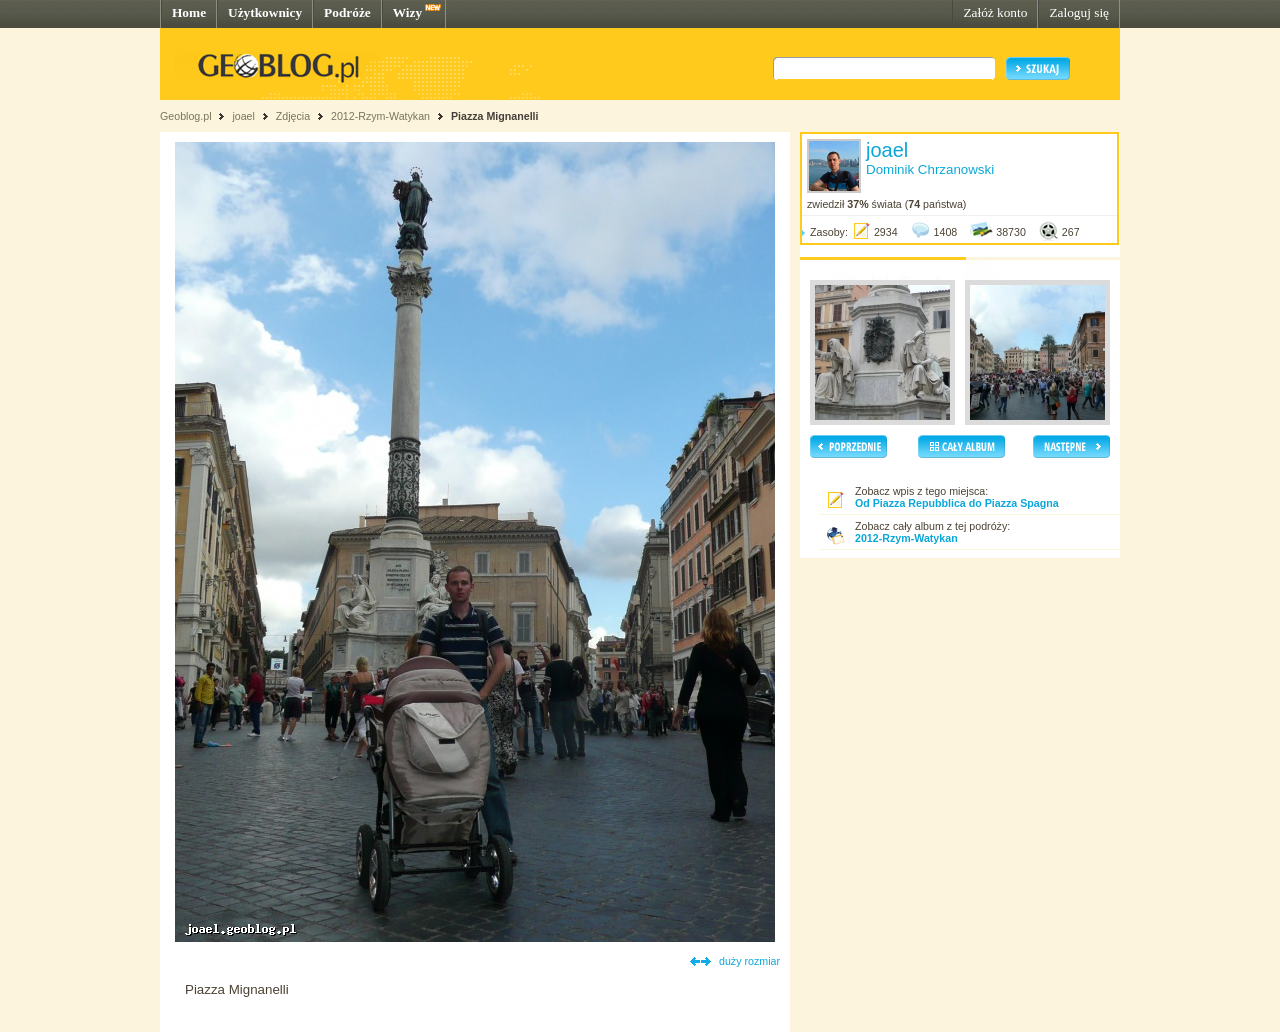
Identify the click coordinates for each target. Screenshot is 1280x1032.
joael (243, 116)
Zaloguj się (1079, 12)
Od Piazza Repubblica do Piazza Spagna (957, 503)
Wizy (407, 12)
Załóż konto (995, 12)
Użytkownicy (265, 12)
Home (189, 12)
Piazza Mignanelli (495, 116)
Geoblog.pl (186, 116)
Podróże (347, 12)
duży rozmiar (749, 961)
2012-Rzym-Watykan (380, 116)
